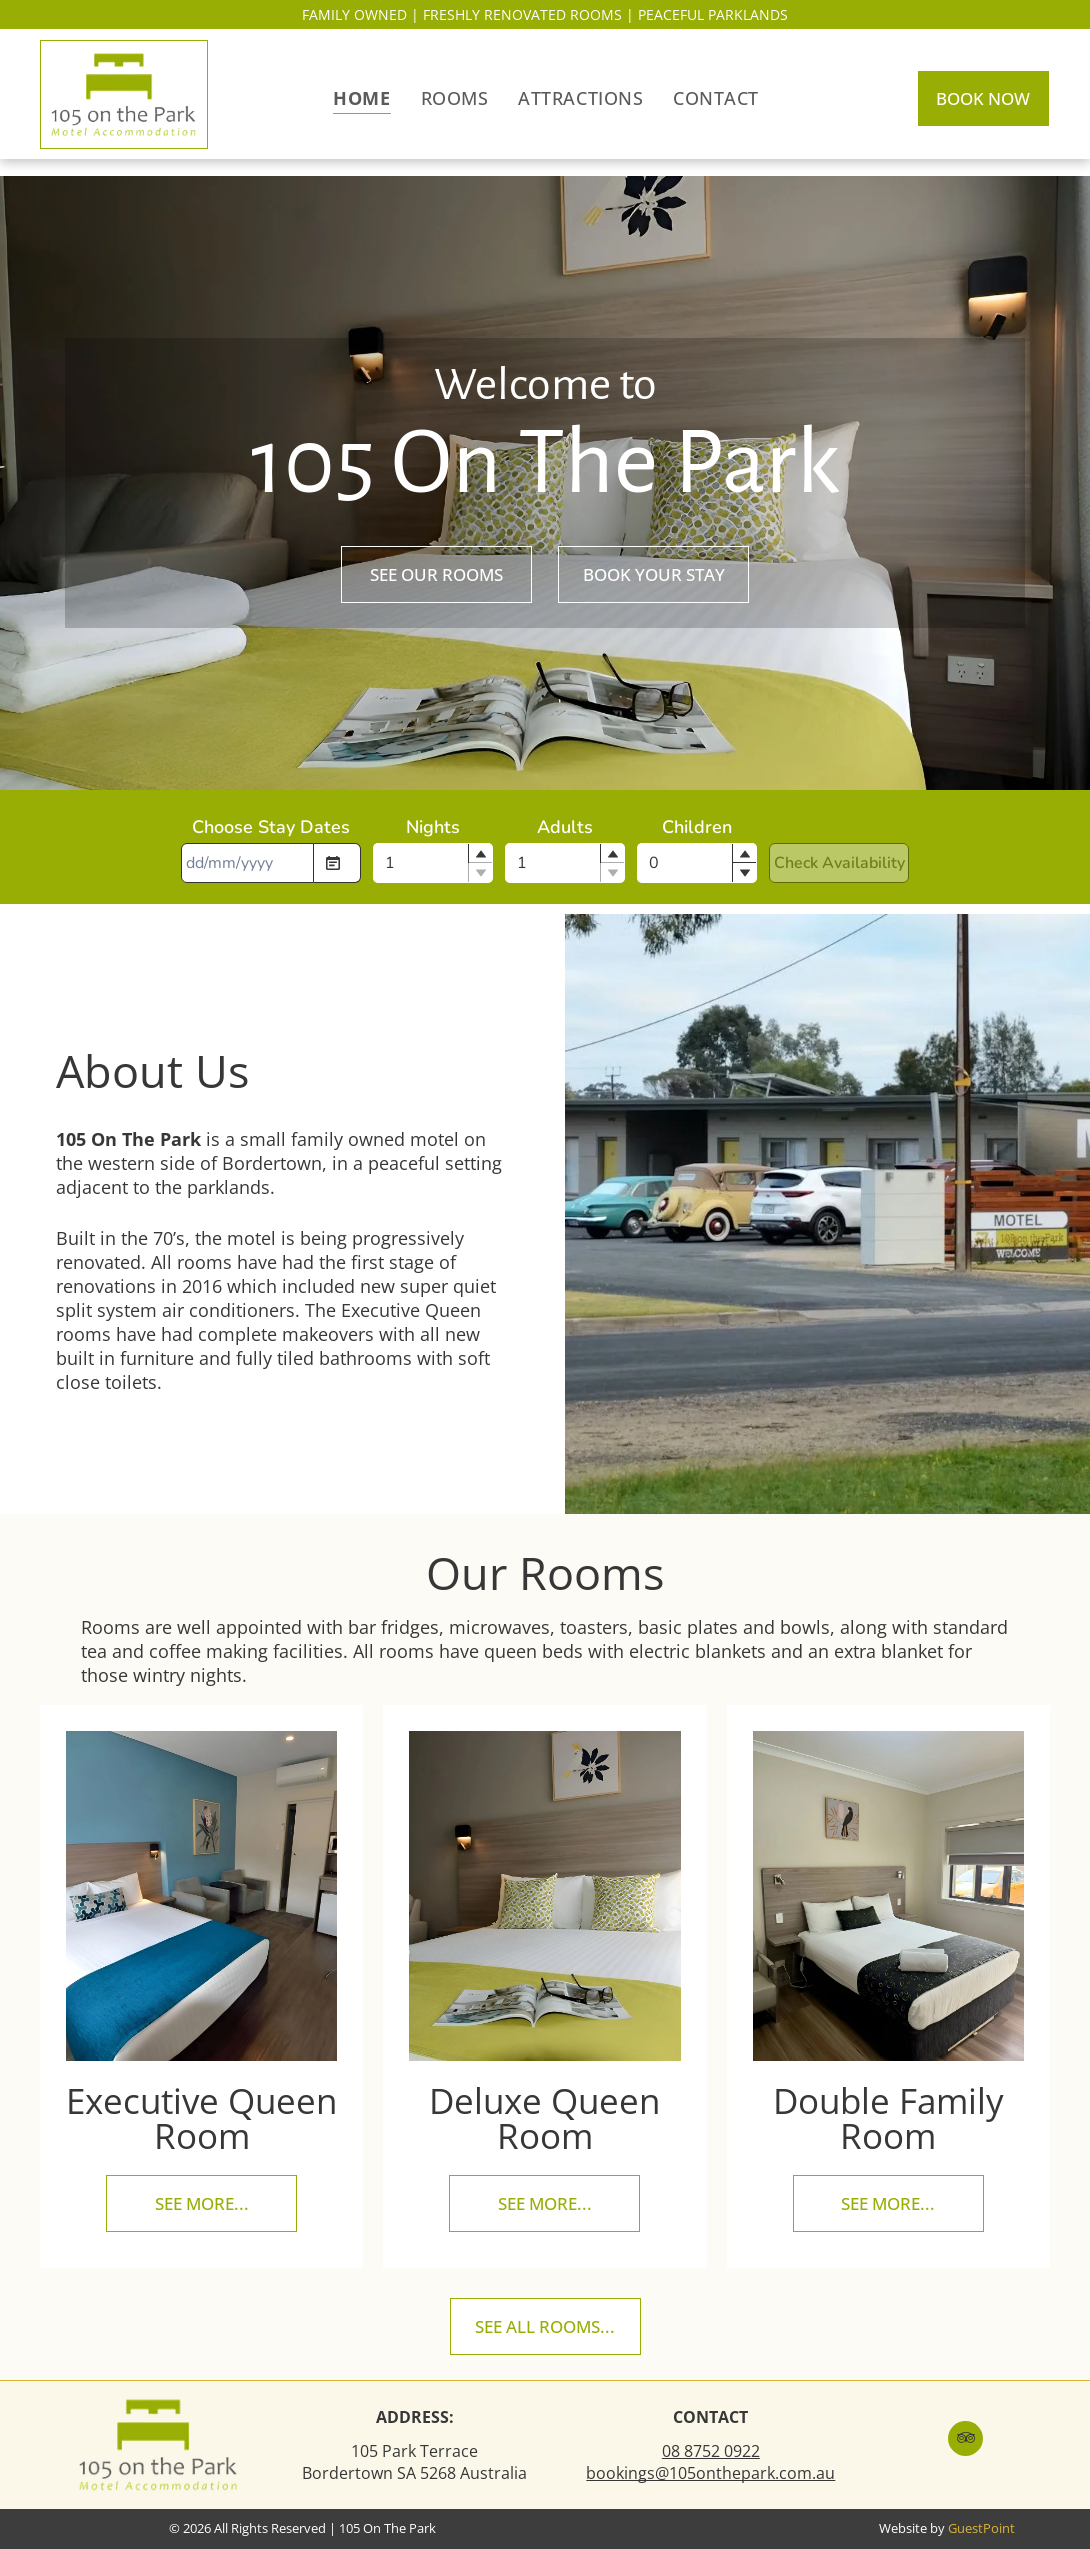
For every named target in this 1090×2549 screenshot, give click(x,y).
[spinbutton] (433, 863)
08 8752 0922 (711, 2451)
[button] (480, 853)
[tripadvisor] (965, 2441)
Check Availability (839, 863)
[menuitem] (361, 97)
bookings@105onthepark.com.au (710, 2473)
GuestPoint (981, 2528)
